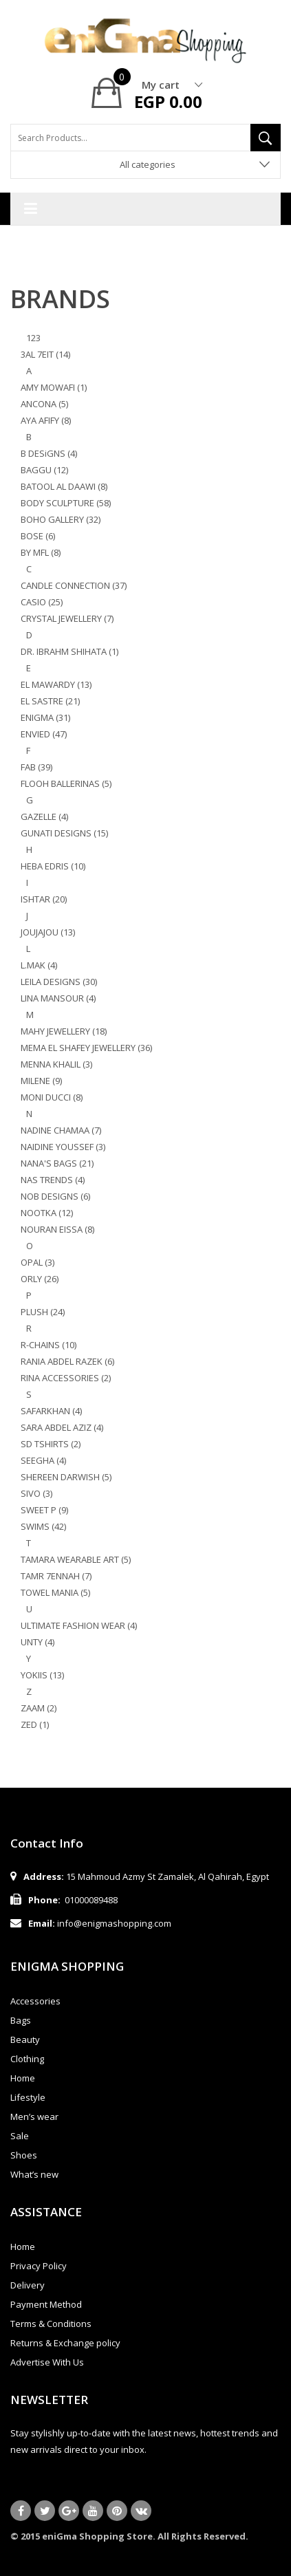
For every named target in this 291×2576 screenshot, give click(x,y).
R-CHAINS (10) (48, 1345)
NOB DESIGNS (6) (55, 1196)
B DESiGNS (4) (49, 453)
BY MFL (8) (41, 552)
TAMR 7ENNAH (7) (56, 1576)
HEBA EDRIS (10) (53, 866)
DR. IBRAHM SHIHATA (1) (69, 651)
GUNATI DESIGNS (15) (64, 833)
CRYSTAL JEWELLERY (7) (67, 618)
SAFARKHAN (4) (51, 1411)
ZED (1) (35, 1724)
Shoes (23, 2155)
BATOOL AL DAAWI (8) (64, 486)
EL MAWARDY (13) (56, 684)
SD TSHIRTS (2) (50, 1444)
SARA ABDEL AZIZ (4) (62, 1427)
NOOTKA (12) (47, 1212)
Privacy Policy (38, 2266)
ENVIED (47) (44, 734)
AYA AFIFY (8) (46, 420)
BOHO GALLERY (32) (60, 519)
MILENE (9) (41, 1080)
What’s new (34, 2174)
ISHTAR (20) (44, 899)
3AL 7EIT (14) (45, 354)
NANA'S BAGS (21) (57, 1163)
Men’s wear (34, 2116)
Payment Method (46, 2304)
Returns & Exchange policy (65, 2343)
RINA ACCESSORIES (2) (66, 1378)
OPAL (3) (37, 1262)
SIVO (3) (36, 1493)
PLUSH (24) (43, 1312)
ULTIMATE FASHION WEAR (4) (79, 1625)
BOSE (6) (38, 536)
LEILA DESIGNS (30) (59, 981)
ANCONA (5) (44, 404)
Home (22, 2078)
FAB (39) (36, 767)
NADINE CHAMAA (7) (61, 1130)
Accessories (35, 2001)
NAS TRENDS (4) (53, 1179)
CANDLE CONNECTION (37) (74, 585)
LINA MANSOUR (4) (58, 998)
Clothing (27, 2059)
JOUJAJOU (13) (48, 932)
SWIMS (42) (43, 1526)
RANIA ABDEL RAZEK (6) (67, 1361)
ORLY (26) (39, 1279)
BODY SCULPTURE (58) (66, 503)
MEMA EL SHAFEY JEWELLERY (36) (86, 1047)
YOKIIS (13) (42, 1675)
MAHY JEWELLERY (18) (64, 1031)
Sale (19, 2136)
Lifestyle (27, 2097)
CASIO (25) (42, 602)
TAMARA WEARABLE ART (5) (76, 1559)
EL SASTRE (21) (50, 701)
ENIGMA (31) (45, 717)
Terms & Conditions (50, 2323)
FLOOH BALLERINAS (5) (66, 783)
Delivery (27, 2285)
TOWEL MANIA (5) (55, 1592)
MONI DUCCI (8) (52, 1097)
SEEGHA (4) (43, 1460)
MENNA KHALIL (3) (56, 1064)
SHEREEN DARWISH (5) (66, 1477)
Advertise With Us (47, 2362)
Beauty (25, 2039)
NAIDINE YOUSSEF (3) (63, 1146)
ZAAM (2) (38, 1708)
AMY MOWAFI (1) (54, 387)
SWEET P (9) (44, 1510)
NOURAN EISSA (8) (57, 1229)
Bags (20, 2020)
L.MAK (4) (39, 965)
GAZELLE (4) (44, 816)
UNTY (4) (37, 1642)
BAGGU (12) (44, 470)
